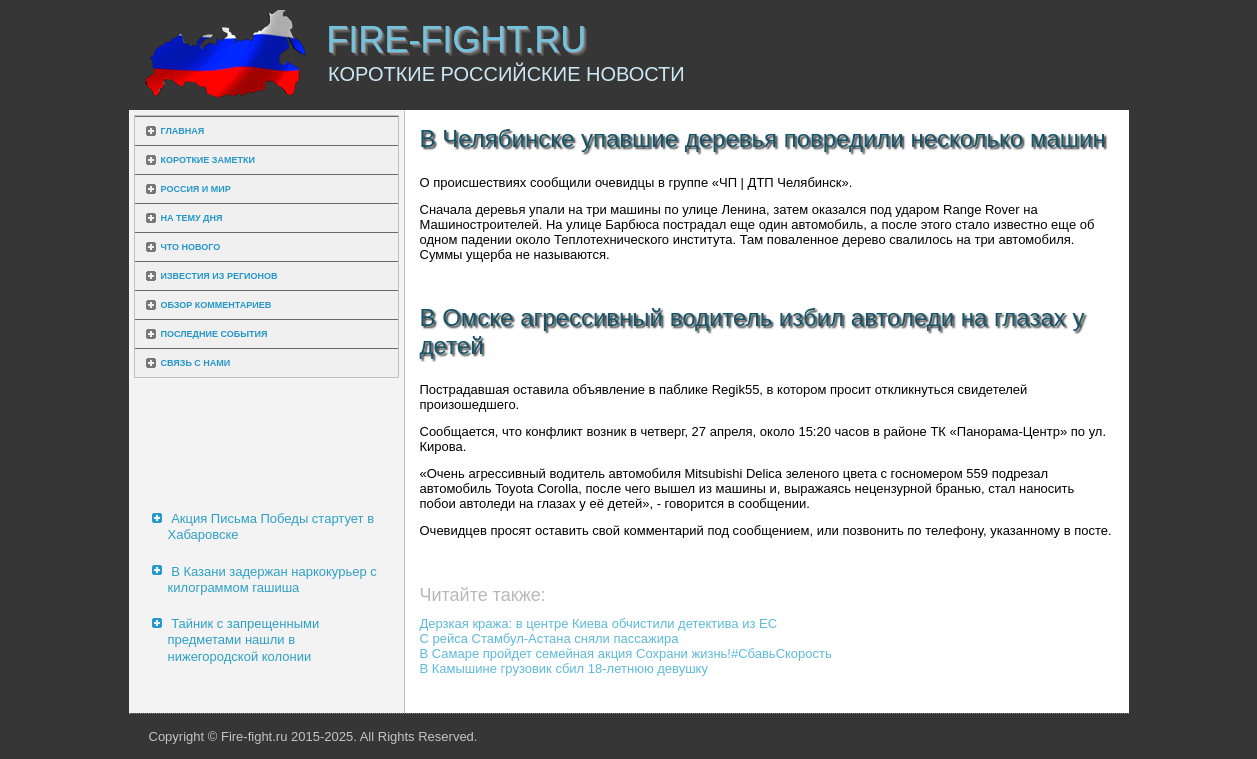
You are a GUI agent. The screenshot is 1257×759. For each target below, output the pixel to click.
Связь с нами (196, 363)
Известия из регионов (219, 276)
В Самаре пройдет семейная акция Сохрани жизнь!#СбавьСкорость (626, 653)
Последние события (214, 334)
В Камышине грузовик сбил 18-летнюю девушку (564, 668)
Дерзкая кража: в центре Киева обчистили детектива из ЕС (599, 623)
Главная (183, 131)
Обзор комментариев (216, 305)
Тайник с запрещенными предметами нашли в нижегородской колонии (244, 640)
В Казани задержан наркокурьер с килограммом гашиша (272, 579)
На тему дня (192, 218)
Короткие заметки (208, 160)
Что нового (191, 247)
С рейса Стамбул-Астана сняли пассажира (549, 638)
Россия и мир (196, 189)
